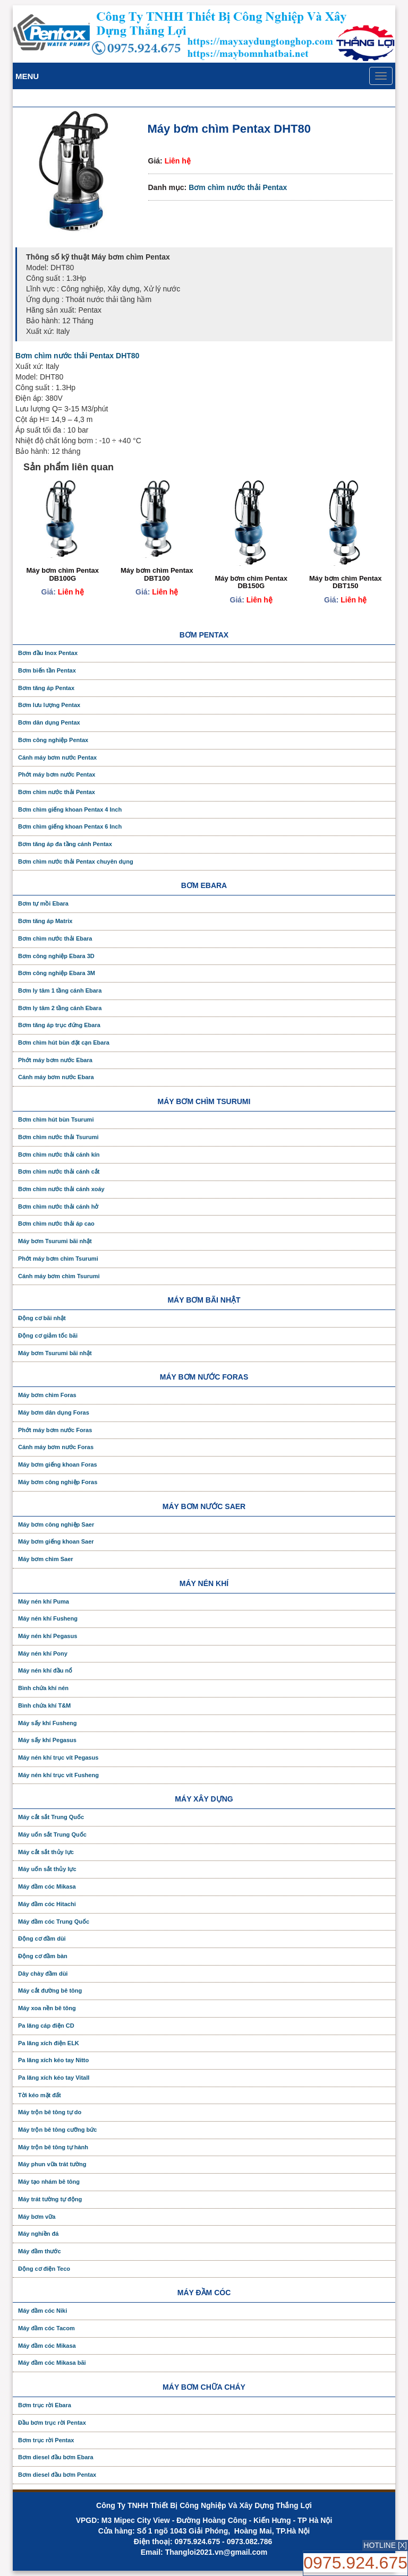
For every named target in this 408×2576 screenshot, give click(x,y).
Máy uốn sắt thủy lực (47, 1869)
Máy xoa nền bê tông (47, 2008)
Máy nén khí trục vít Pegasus (58, 1757)
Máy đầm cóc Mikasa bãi (52, 2362)
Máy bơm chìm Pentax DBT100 (157, 574)
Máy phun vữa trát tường (52, 2164)
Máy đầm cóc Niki (42, 2310)
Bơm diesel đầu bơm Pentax (57, 2474)
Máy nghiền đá (38, 2233)
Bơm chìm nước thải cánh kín (59, 1154)
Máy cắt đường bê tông (50, 1990)
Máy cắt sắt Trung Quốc (51, 1817)
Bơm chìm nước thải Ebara (55, 938)
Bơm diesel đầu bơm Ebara (56, 2457)
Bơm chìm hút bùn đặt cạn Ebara (63, 1042)
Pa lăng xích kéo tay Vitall (53, 2077)
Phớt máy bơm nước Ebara (55, 1060)
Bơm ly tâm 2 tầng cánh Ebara (59, 1008)
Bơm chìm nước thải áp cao (56, 1223)
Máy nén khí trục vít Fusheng (58, 1775)
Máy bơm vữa (36, 2216)
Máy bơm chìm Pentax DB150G (251, 582)
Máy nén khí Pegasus (47, 1636)
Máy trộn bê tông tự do (49, 2112)
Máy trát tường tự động (50, 2199)
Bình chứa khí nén (43, 1688)
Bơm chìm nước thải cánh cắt (58, 1171)
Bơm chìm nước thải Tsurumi (58, 1137)
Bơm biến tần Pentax (47, 670)
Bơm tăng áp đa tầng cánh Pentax (65, 844)
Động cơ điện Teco (44, 2268)
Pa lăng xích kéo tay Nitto (53, 2060)
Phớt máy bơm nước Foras (55, 1430)
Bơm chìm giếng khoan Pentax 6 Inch (70, 826)
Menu (27, 76)
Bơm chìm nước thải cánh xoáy (61, 1189)
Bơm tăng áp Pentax (46, 688)
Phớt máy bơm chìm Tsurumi (58, 1258)
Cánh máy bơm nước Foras (56, 1447)
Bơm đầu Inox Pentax (48, 653)
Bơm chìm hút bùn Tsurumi (56, 1119)
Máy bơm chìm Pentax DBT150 (345, 582)
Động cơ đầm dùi (42, 1938)
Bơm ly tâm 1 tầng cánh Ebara (59, 990)
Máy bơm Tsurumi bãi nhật (55, 1241)
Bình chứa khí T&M (44, 1705)
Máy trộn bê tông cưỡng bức (57, 2129)
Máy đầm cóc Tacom (46, 2328)
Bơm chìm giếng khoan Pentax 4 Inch (70, 809)
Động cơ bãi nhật (42, 1318)
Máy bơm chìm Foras (47, 1395)
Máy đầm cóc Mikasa (47, 1886)
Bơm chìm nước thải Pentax (238, 187)
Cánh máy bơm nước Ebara (56, 1077)
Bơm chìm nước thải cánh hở (58, 1206)
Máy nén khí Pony (42, 1653)
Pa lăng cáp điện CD (46, 2025)
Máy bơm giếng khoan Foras (57, 1464)
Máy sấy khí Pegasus (47, 1740)
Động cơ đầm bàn (42, 1956)
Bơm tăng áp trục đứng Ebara (59, 1025)
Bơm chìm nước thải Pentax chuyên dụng (75, 861)
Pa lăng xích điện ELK (48, 2043)
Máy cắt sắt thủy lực (46, 1852)
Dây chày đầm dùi (42, 1973)
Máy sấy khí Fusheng (47, 1723)
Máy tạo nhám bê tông (49, 2181)
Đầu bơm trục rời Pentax (52, 2422)
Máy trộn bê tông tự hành (53, 2147)
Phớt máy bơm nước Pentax (56, 774)
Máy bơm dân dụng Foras (53, 1412)
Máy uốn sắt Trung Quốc (52, 1834)
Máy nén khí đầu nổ (45, 1670)
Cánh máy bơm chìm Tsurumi (59, 1276)
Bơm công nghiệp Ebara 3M (56, 973)
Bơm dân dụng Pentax (49, 722)
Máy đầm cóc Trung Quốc (53, 1921)
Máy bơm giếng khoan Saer (56, 1541)
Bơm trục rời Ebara (44, 2405)
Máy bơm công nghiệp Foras (57, 1482)
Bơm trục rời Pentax (46, 2440)
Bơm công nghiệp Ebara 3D (56, 956)
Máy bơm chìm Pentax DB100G (62, 574)
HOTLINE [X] (385, 2545)
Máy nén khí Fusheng (48, 1618)
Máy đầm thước (39, 2251)
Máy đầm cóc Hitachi (47, 1904)
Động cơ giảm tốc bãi (48, 1335)
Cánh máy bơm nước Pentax (57, 757)
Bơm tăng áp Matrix (45, 921)
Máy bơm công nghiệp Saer (56, 1524)
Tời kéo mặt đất (39, 2095)
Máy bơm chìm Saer (45, 1559)
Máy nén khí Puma (43, 1601)
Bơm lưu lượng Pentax (49, 705)
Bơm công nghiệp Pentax (53, 740)
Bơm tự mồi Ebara (43, 903)
